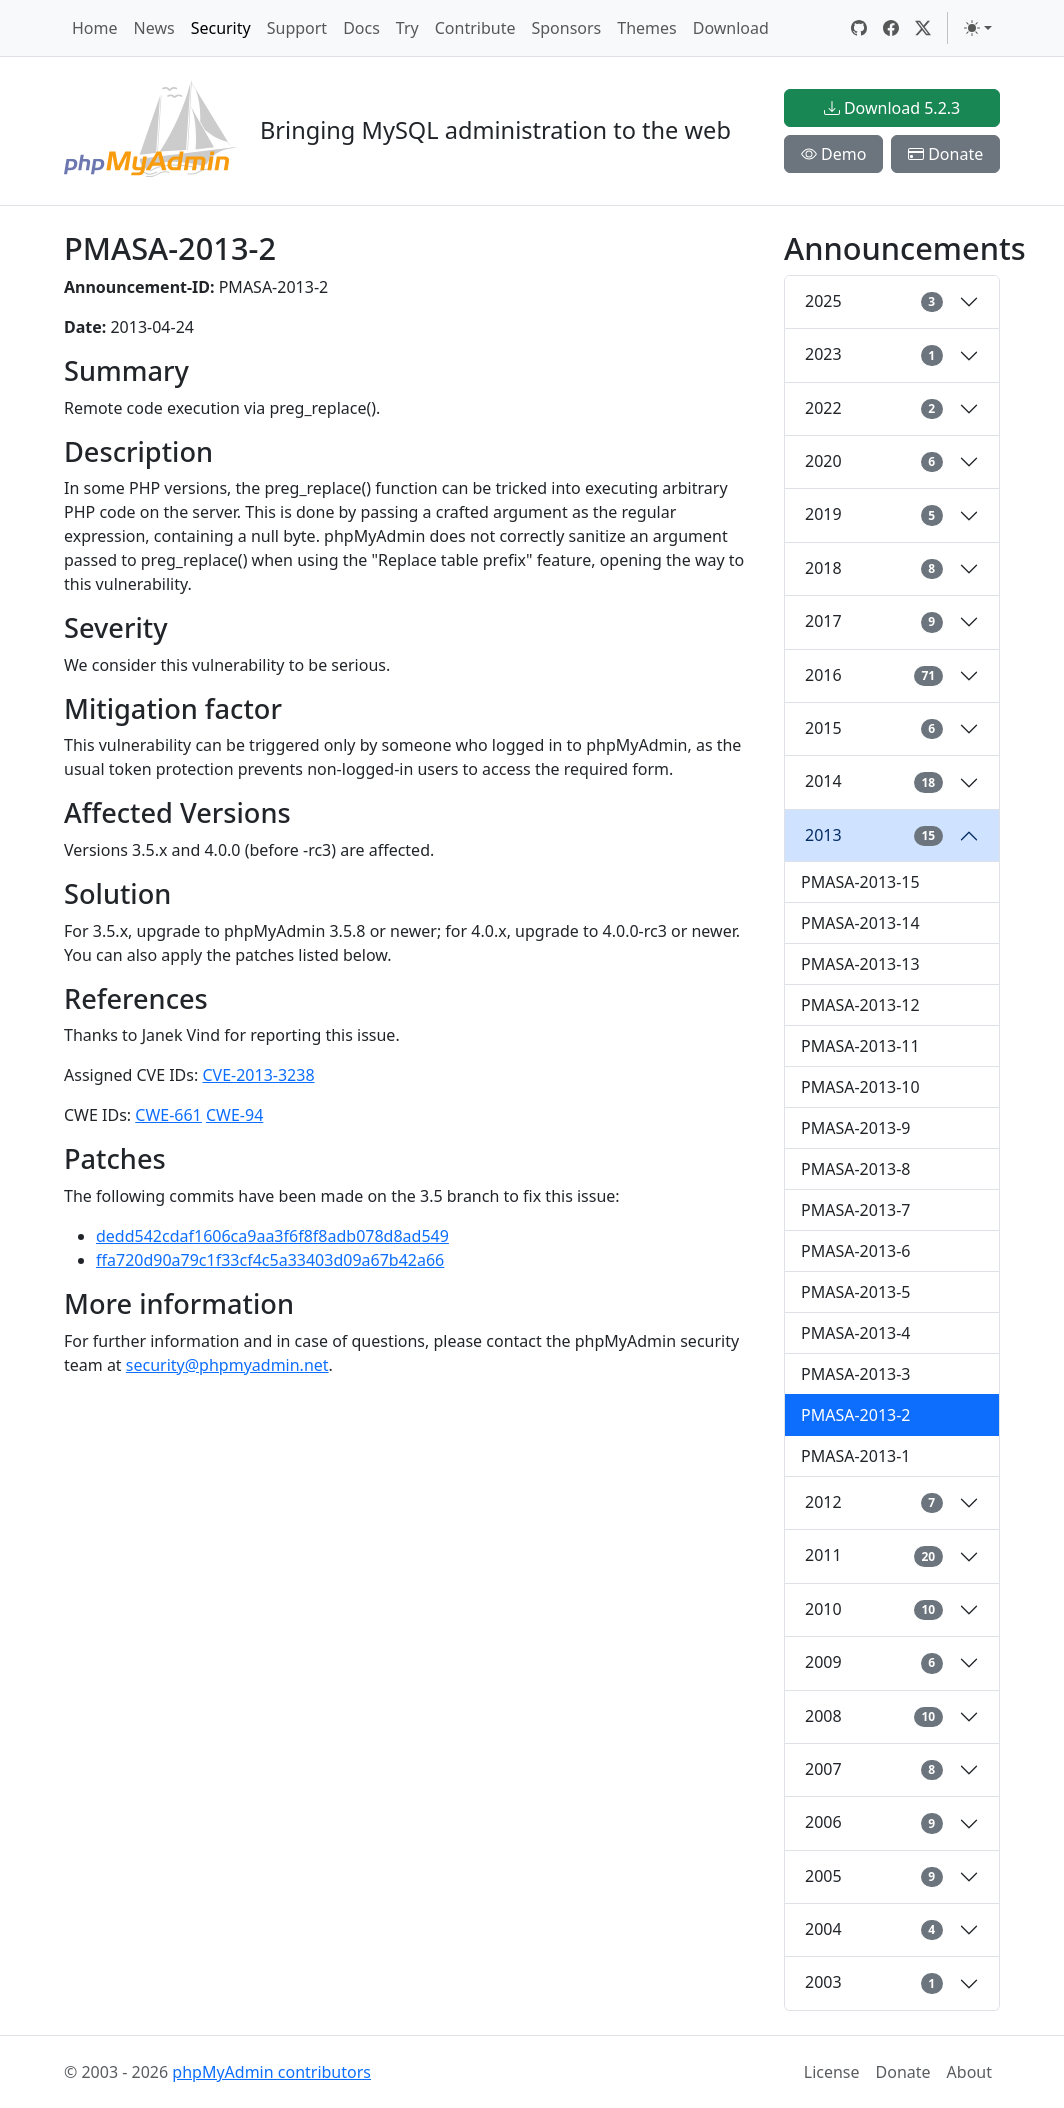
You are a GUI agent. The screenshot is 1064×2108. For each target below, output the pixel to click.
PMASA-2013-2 (856, 1415)
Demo (834, 154)
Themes (646, 28)
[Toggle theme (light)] (978, 28)
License (832, 2072)
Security (221, 28)
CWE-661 (168, 1115)
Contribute (475, 28)
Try (407, 28)
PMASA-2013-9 (856, 1128)
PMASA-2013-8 (856, 1169)
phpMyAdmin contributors (271, 2072)
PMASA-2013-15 (860, 882)
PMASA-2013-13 (860, 964)
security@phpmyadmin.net (227, 1365)
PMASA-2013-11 (860, 1046)
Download (731, 28)
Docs (361, 28)
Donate (945, 154)
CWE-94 (234, 1115)
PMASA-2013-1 (856, 1456)
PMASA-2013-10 (860, 1087)
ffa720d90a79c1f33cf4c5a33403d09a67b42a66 (270, 1260)
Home (95, 28)
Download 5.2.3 (892, 108)
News (154, 28)
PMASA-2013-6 (856, 1251)
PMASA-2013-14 (860, 923)
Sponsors (566, 28)
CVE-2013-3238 (258, 1075)
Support (297, 28)
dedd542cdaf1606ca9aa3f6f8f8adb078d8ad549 (272, 1236)
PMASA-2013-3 (856, 1374)
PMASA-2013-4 (856, 1333)
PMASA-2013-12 (860, 1005)
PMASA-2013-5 (856, 1292)
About (969, 2072)
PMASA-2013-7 (856, 1210)
